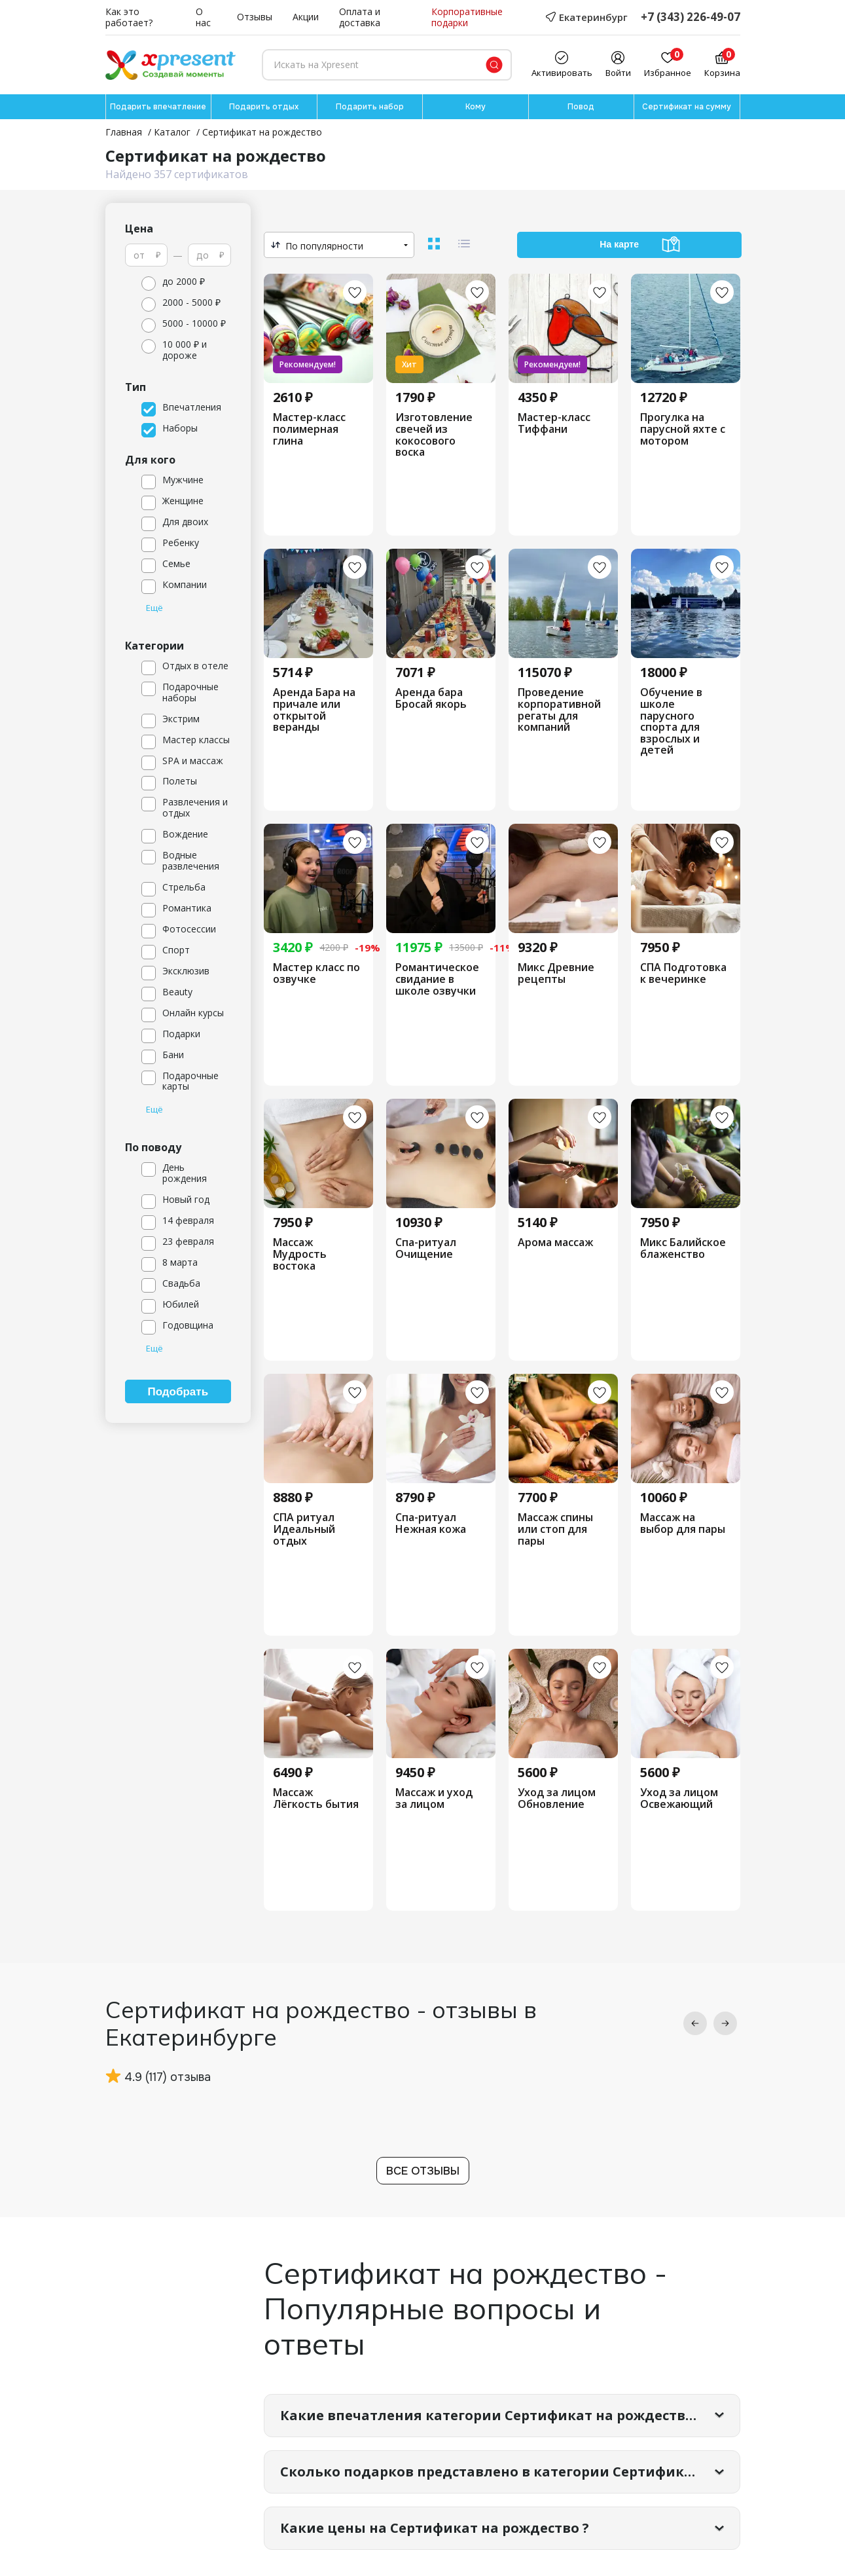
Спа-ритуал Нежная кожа (430, 1523)
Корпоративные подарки (467, 18)
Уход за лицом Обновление (557, 1798)
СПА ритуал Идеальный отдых (304, 1529)
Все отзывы (422, 2171)
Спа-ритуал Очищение (425, 1248)
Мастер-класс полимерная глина (309, 429)
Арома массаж (555, 1243)
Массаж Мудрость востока (300, 1254)
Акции (306, 17)
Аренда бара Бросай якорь (431, 698)
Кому (475, 106)
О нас (203, 18)
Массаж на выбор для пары (682, 1523)
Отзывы (254, 17)
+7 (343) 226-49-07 (690, 17)
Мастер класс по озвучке (316, 973)
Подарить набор (370, 106)
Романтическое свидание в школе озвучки (437, 979)
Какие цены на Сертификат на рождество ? (434, 2528)
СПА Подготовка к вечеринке (683, 973)
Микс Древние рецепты (556, 973)
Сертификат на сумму (686, 106)
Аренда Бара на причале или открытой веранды (314, 710)
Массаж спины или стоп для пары (555, 1529)
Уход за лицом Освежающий (679, 1798)
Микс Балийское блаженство (683, 1248)
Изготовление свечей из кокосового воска (434, 435)
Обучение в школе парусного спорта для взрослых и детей (671, 721)
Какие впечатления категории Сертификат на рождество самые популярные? (510, 2415)
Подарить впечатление (158, 106)
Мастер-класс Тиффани (554, 423)
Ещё (154, 608)
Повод (580, 106)
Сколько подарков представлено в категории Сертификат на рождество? (510, 2471)
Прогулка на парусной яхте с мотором (682, 429)
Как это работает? (129, 18)
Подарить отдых (263, 106)
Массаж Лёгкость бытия (316, 1798)
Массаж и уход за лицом (434, 1798)
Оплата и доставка (359, 18)
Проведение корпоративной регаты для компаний (559, 710)
